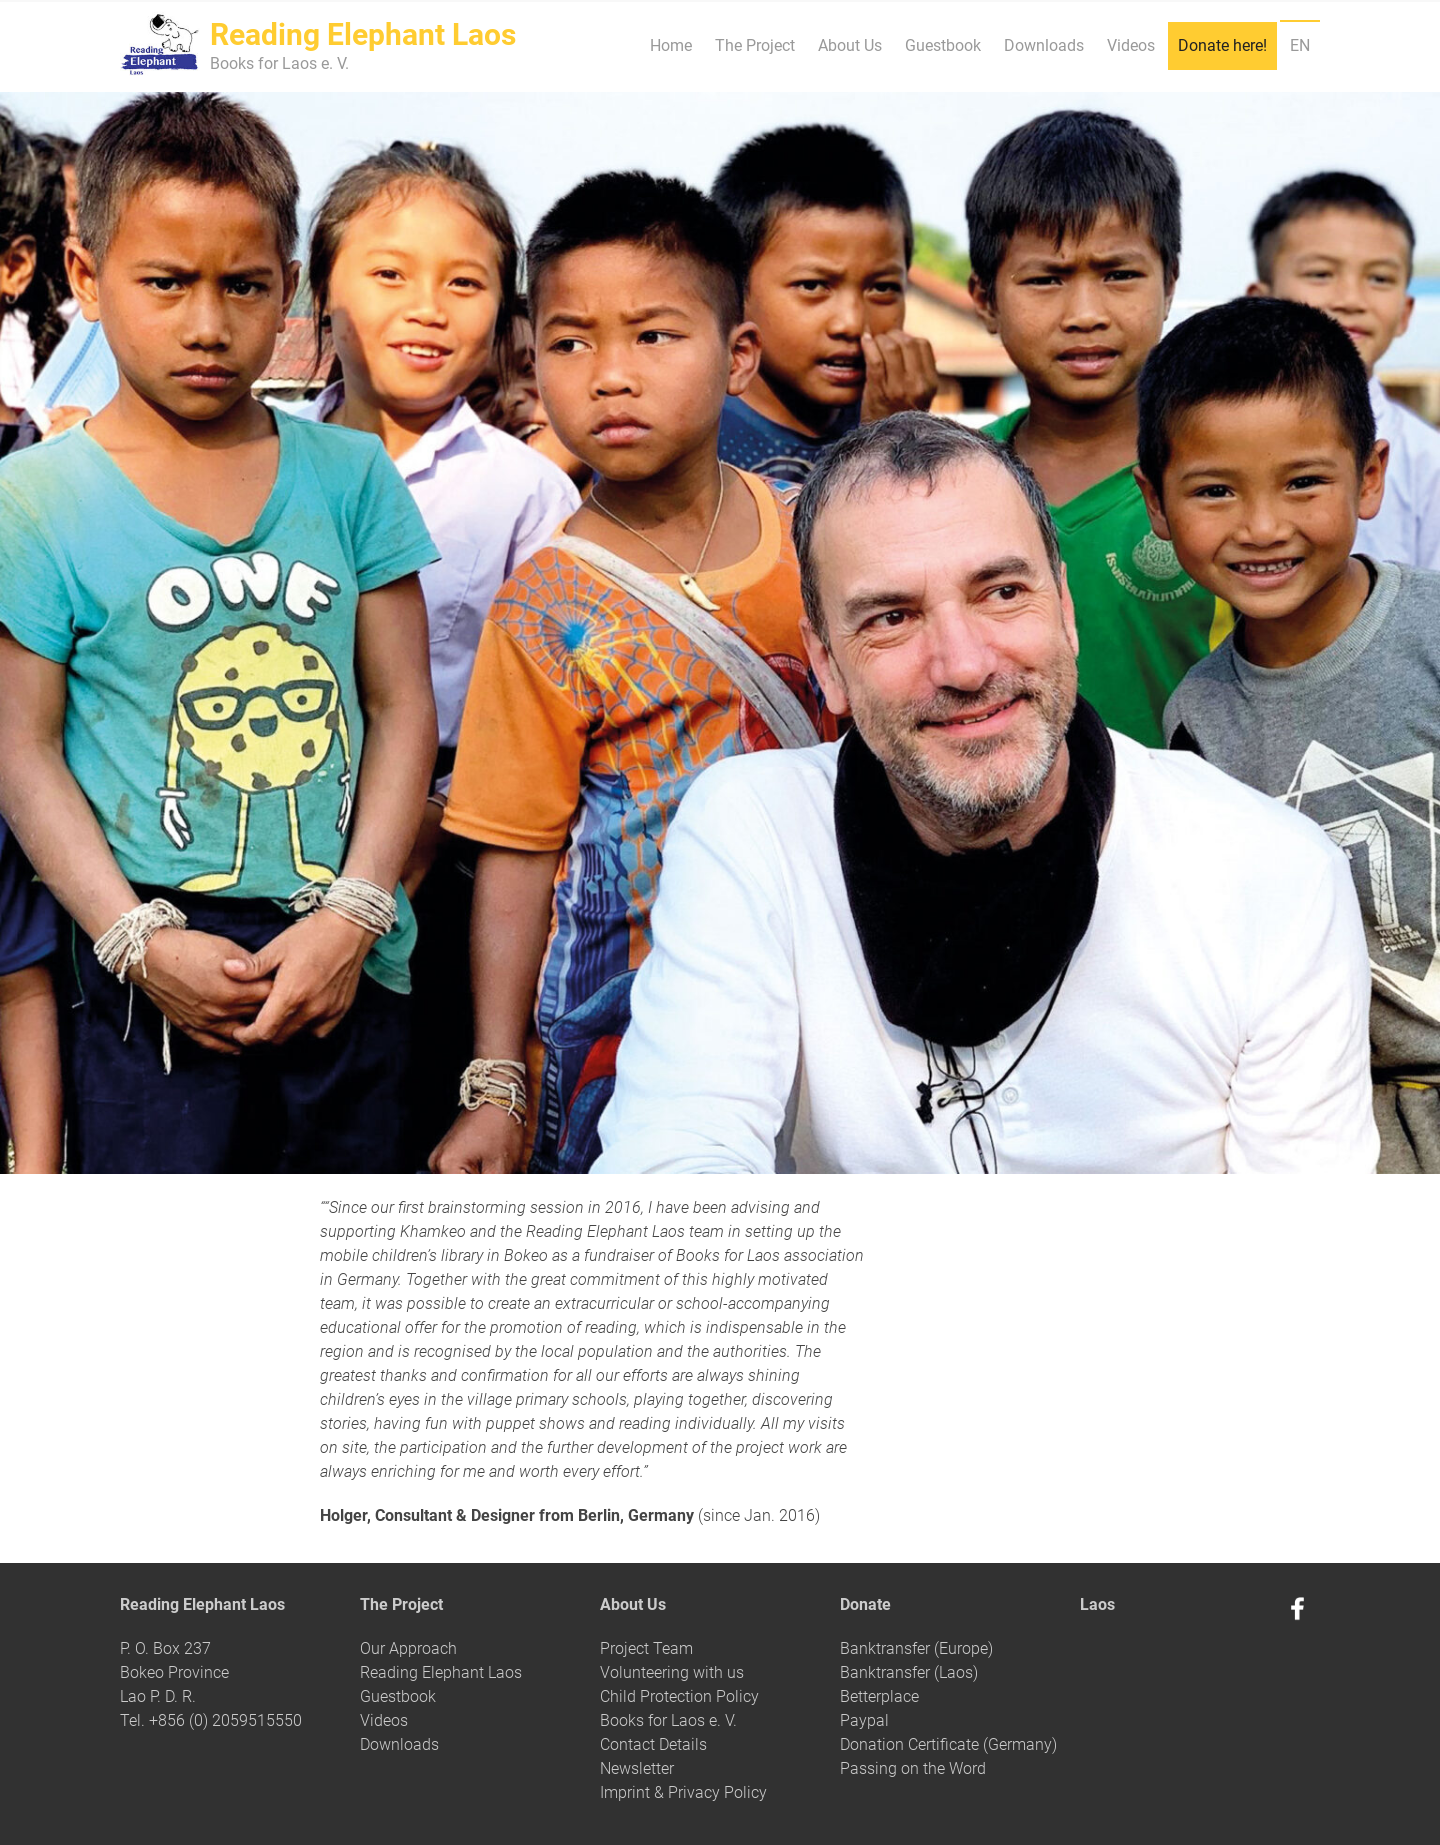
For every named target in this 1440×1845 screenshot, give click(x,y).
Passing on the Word (913, 1768)
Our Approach (408, 1648)
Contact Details (653, 1744)
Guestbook (943, 45)
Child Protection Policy (679, 1696)
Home (671, 45)
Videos (1131, 45)
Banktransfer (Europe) (916, 1648)
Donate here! (1222, 45)
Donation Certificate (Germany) (948, 1744)
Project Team (646, 1648)
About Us (850, 45)
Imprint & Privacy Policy (683, 1792)
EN (1300, 45)
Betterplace (879, 1696)
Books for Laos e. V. (668, 1720)
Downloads (1044, 45)
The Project (755, 45)
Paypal (864, 1720)
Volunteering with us (672, 1672)
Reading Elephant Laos (441, 1672)
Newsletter (637, 1768)
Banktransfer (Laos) (909, 1672)
